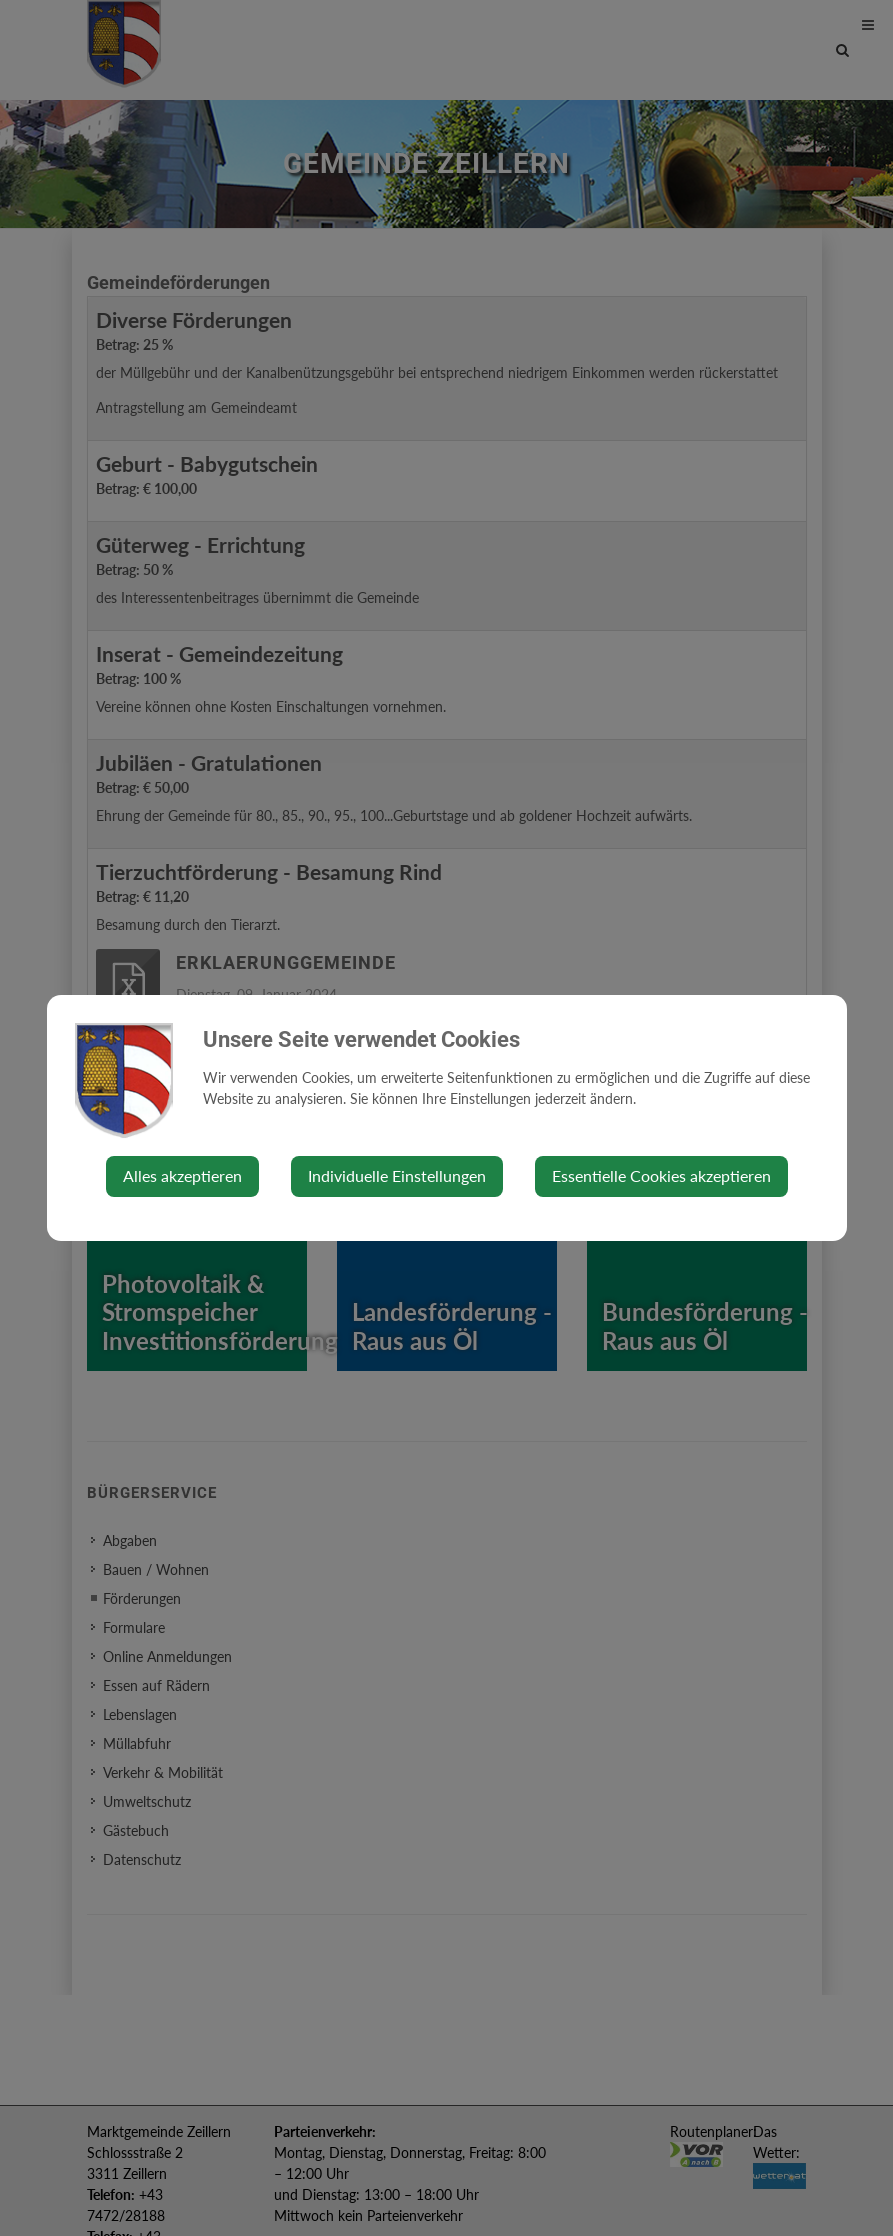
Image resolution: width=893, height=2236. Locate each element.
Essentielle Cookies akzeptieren (661, 1175)
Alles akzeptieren (182, 1175)
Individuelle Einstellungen (397, 1175)
